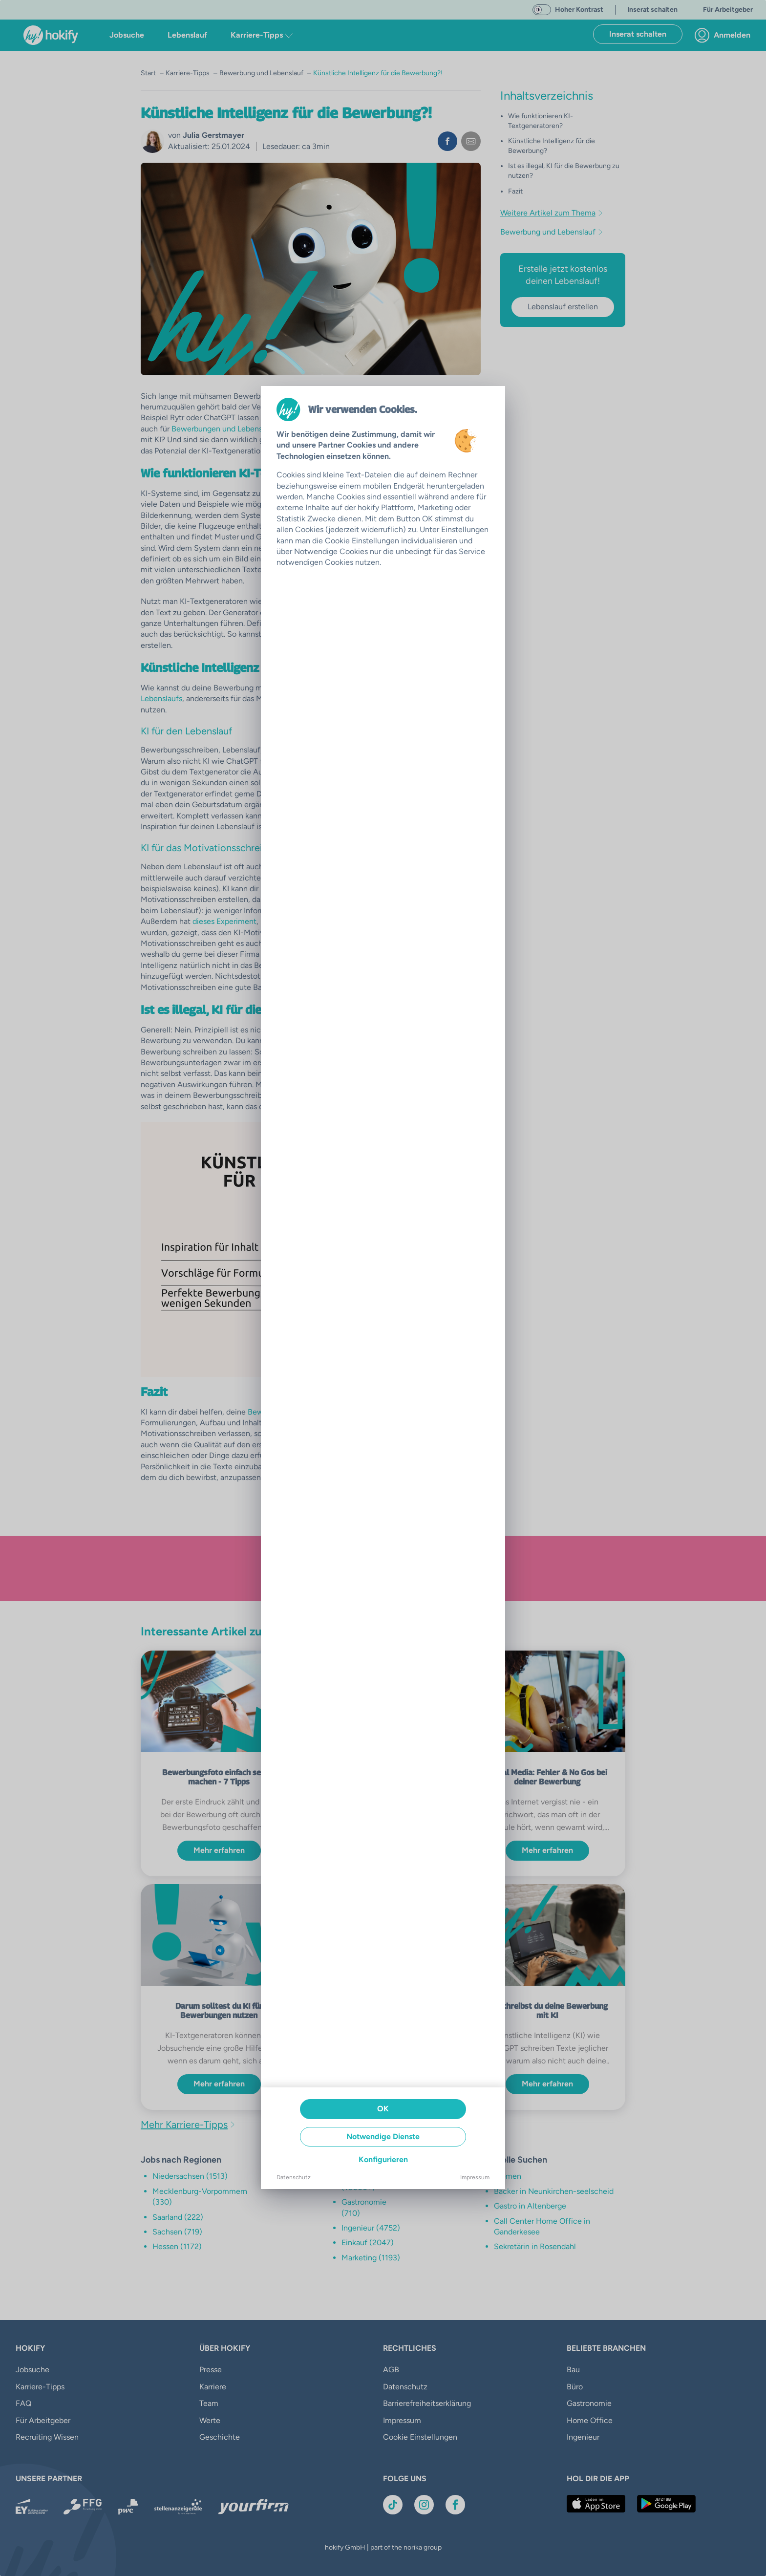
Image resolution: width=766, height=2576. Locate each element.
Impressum (474, 2177)
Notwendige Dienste (383, 2136)
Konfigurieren (383, 2159)
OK (383, 2108)
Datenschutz (294, 2177)
